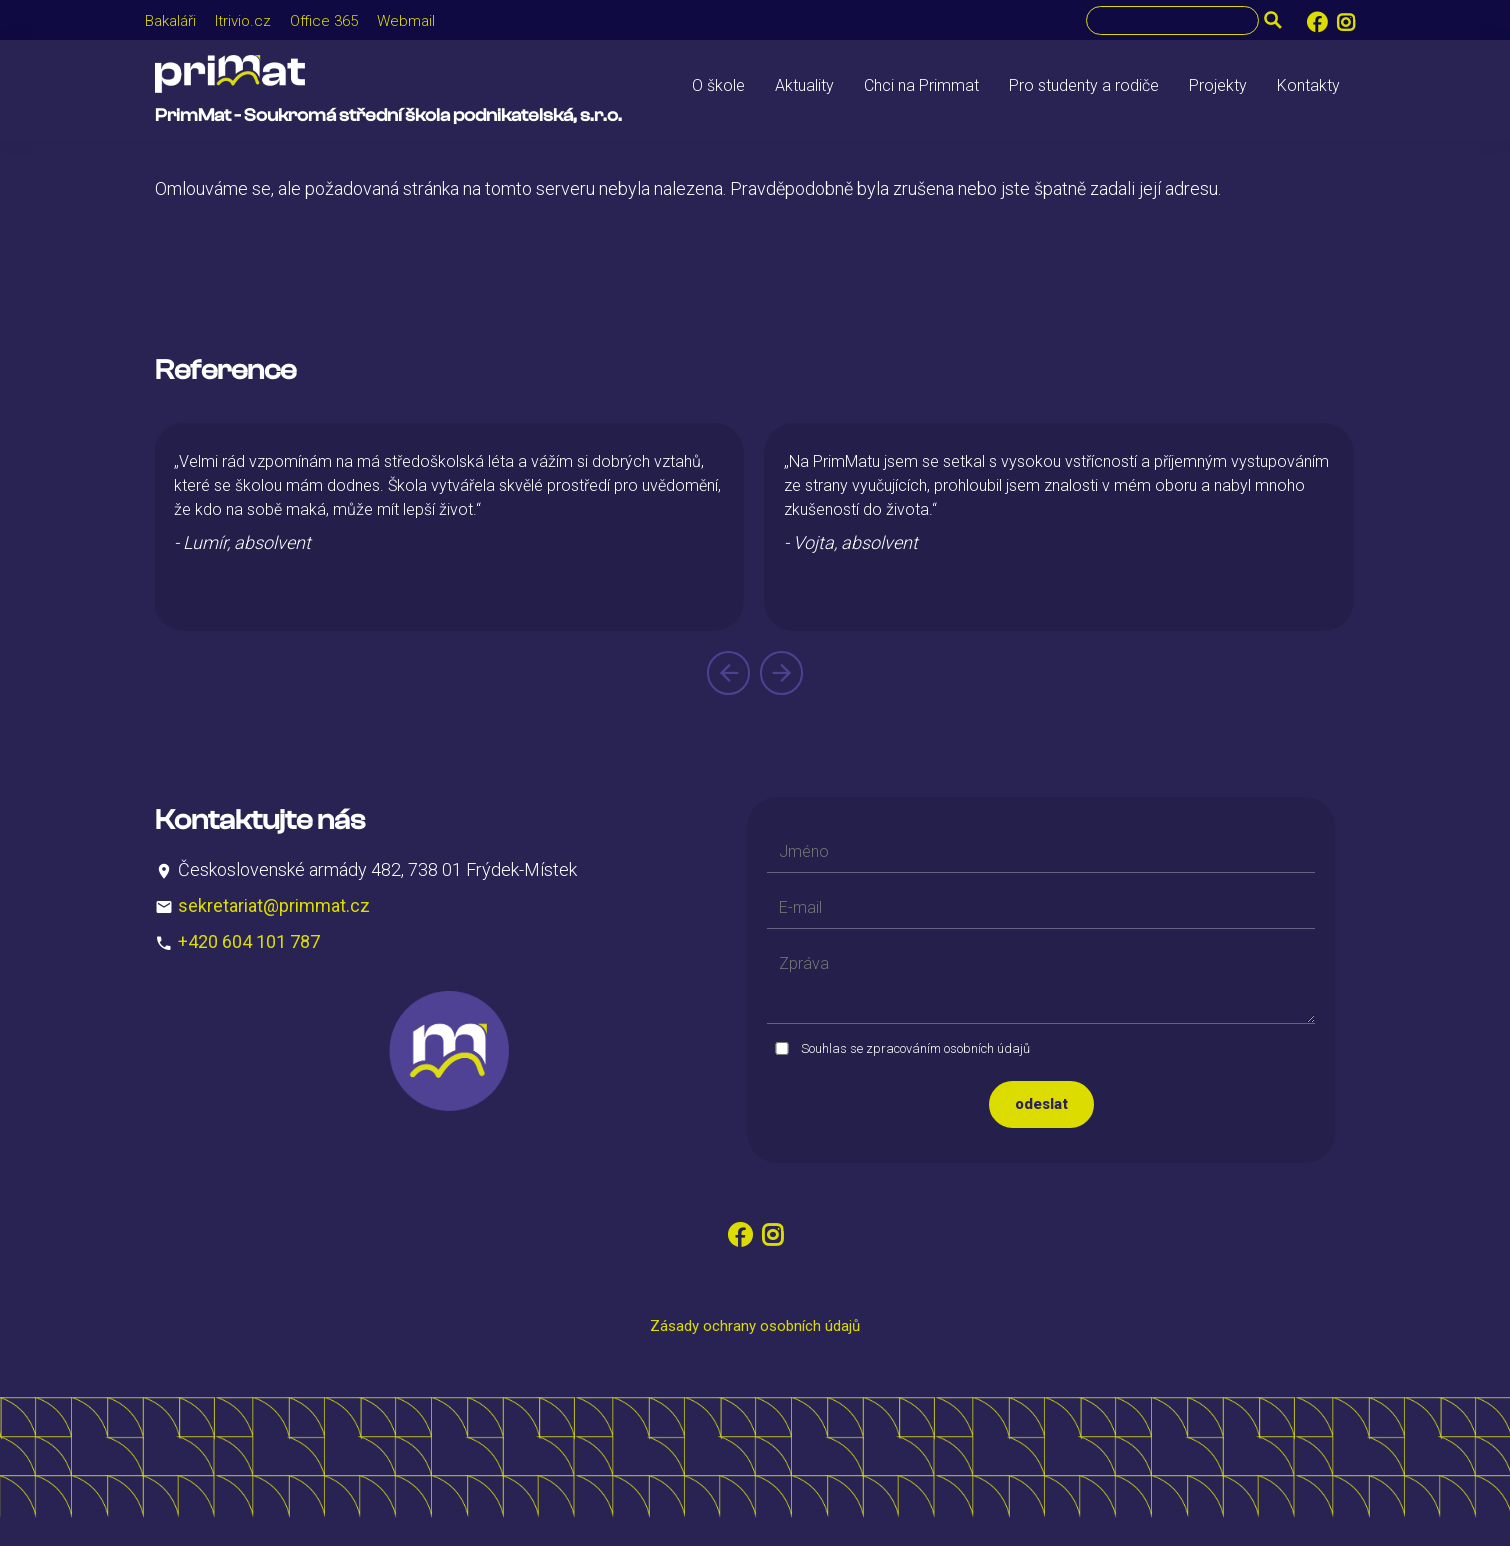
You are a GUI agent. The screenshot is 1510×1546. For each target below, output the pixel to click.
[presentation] (728, 673)
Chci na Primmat (921, 85)
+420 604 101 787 (249, 941)
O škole (718, 85)
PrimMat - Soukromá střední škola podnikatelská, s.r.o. (388, 115)
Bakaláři (170, 21)
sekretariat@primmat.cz (274, 905)
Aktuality (804, 85)
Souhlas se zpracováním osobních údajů (915, 1048)
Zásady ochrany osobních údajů (755, 1326)
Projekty (1218, 85)
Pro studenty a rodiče (1084, 85)
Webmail (406, 21)
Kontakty (1308, 85)
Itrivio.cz (243, 21)
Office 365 (324, 21)
